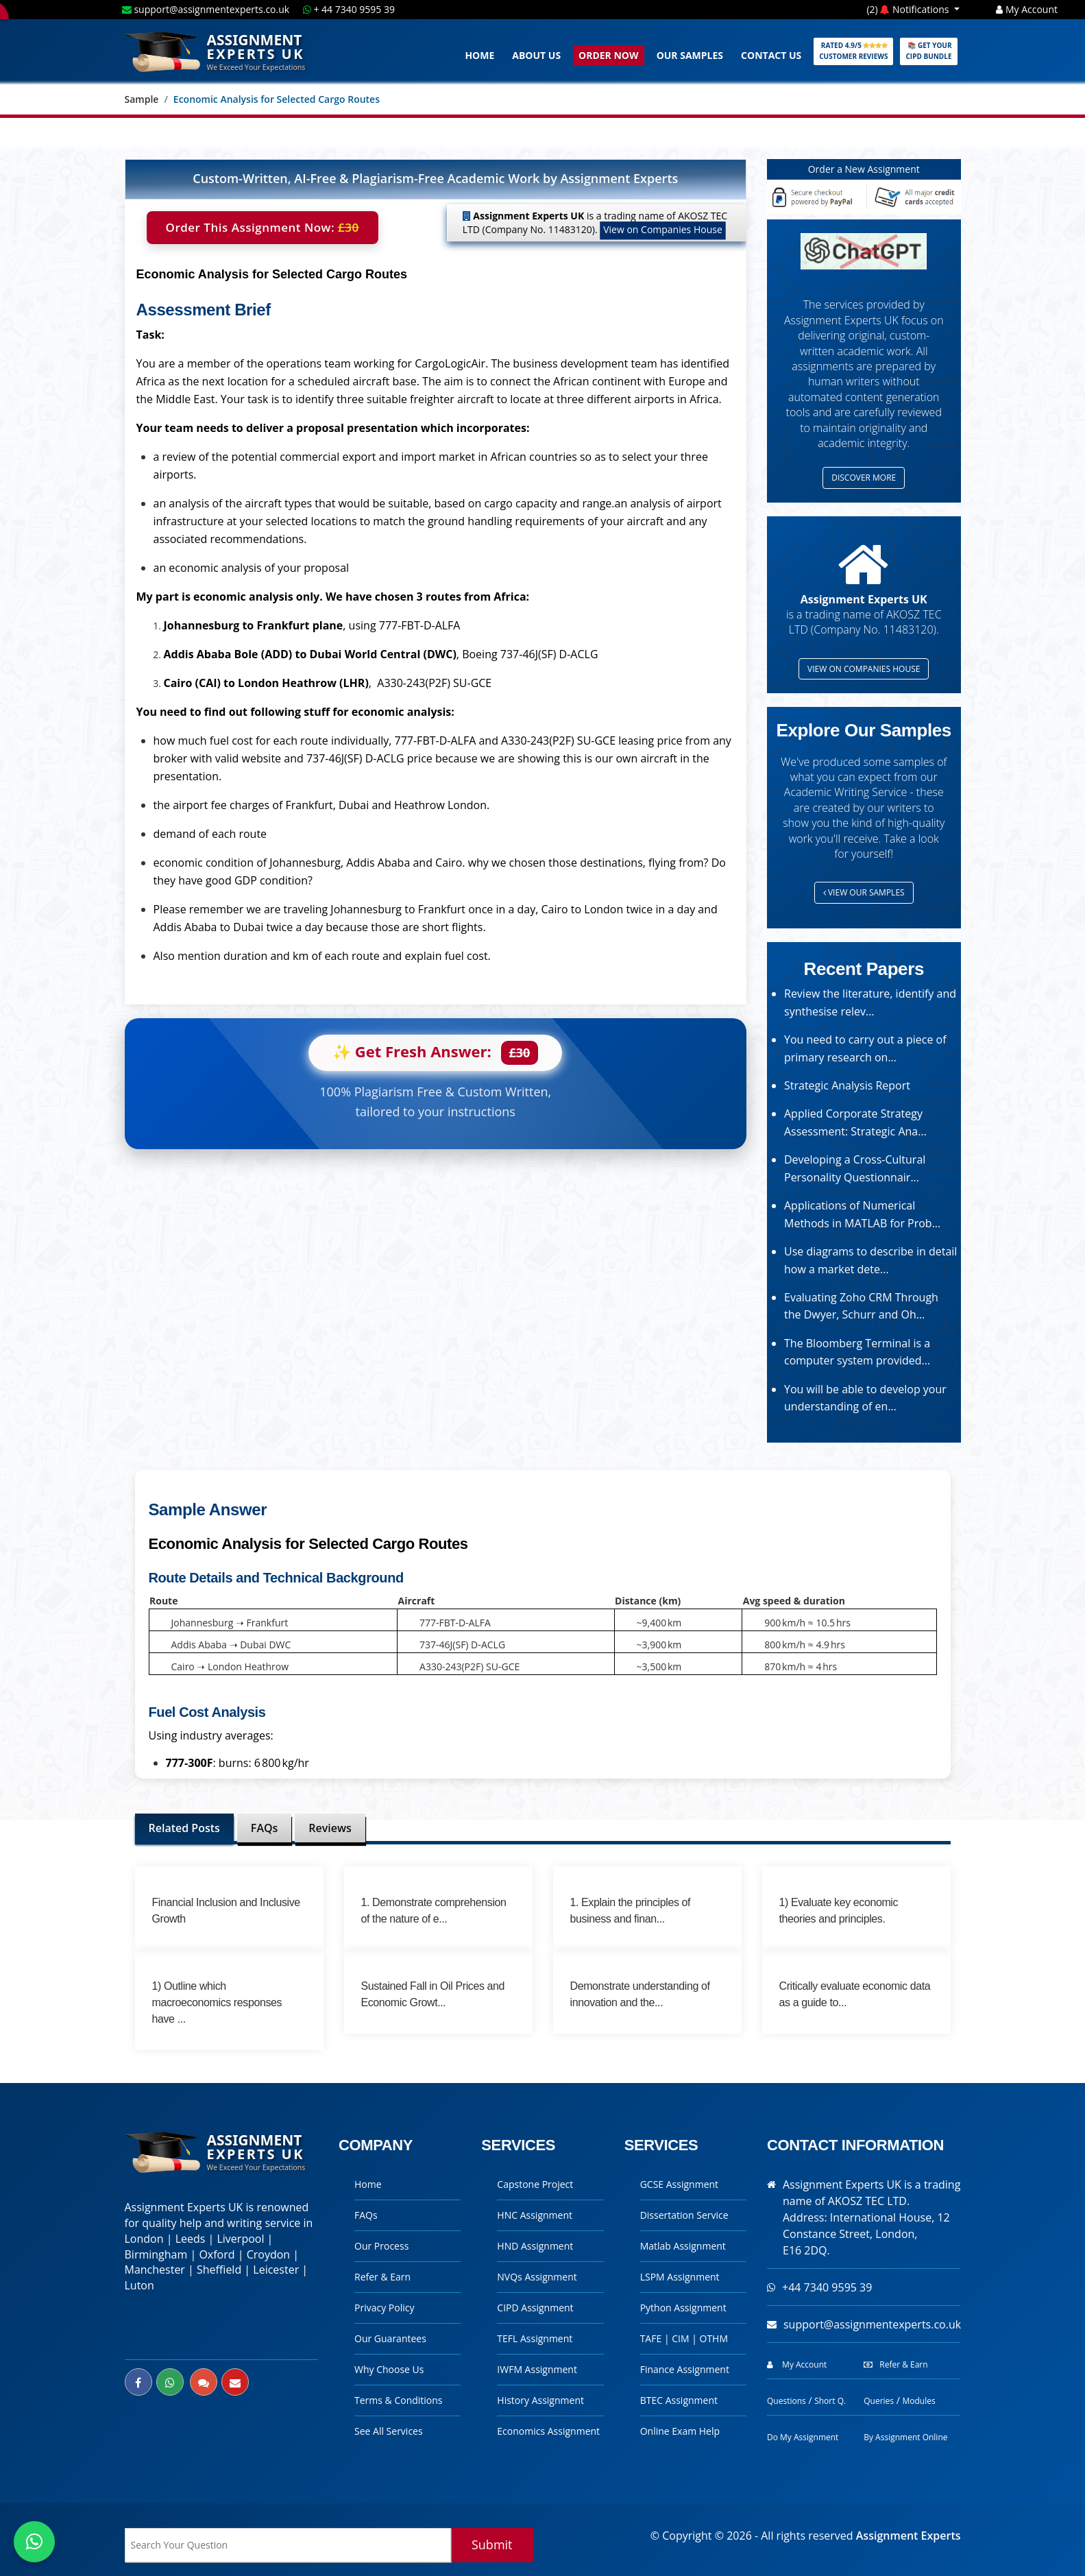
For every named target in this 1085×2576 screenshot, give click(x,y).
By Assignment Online (905, 2437)
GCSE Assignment (679, 2184)
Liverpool (240, 2238)
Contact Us (771, 55)
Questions (786, 2401)
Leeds (190, 2238)
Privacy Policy (384, 2307)
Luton (139, 2285)
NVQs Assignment (536, 2276)
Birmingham (156, 2254)
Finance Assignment (684, 2369)
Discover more (863, 477)
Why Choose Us (389, 2369)
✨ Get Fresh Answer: (435, 1053)
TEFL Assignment (534, 2338)
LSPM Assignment (680, 2276)
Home (479, 55)
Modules (918, 2401)
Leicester (276, 2269)
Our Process (381, 2245)
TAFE (652, 2338)
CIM (682, 2338)
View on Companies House (662, 229)
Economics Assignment (548, 2430)
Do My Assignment (802, 2437)
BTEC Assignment (679, 2400)
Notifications (915, 9)
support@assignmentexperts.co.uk (207, 9)
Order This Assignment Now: (262, 227)
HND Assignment (535, 2245)
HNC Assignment (534, 2215)
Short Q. (830, 2401)
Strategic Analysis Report (847, 1085)
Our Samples (690, 55)
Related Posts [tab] (184, 1827)
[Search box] (288, 2545)
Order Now (608, 55)
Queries (879, 2401)
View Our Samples (864, 892)
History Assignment (540, 2400)
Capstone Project (535, 2184)
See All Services (388, 2430)
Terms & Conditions (398, 2400)
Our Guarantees (390, 2338)
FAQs (366, 2215)
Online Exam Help (680, 2430)
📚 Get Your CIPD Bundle (928, 50)
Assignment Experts (908, 2535)
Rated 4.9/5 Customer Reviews (853, 50)
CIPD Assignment (535, 2307)
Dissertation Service (684, 2215)
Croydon (268, 2254)
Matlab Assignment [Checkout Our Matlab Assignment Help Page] (683, 2245)
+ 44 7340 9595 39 (349, 9)
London (144, 2238)
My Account (1027, 9)
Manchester (155, 2269)
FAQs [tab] (264, 1827)
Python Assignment (683, 2307)
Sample (142, 99)
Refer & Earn (382, 2276)
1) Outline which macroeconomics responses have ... (217, 2002)
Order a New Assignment (864, 169)
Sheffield (219, 2269)
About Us (536, 55)
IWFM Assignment (537, 2369)
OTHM (714, 2338)
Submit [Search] (492, 2544)
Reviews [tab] (330, 1827)
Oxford (216, 2254)
